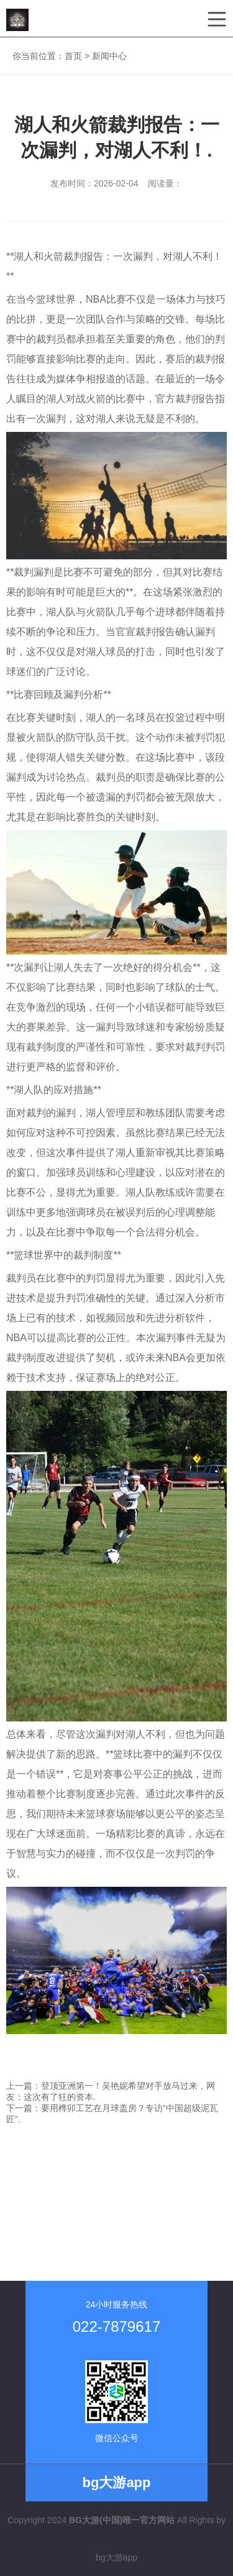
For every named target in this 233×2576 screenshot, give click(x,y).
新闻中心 (109, 56)
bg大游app (116, 2557)
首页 (73, 56)
